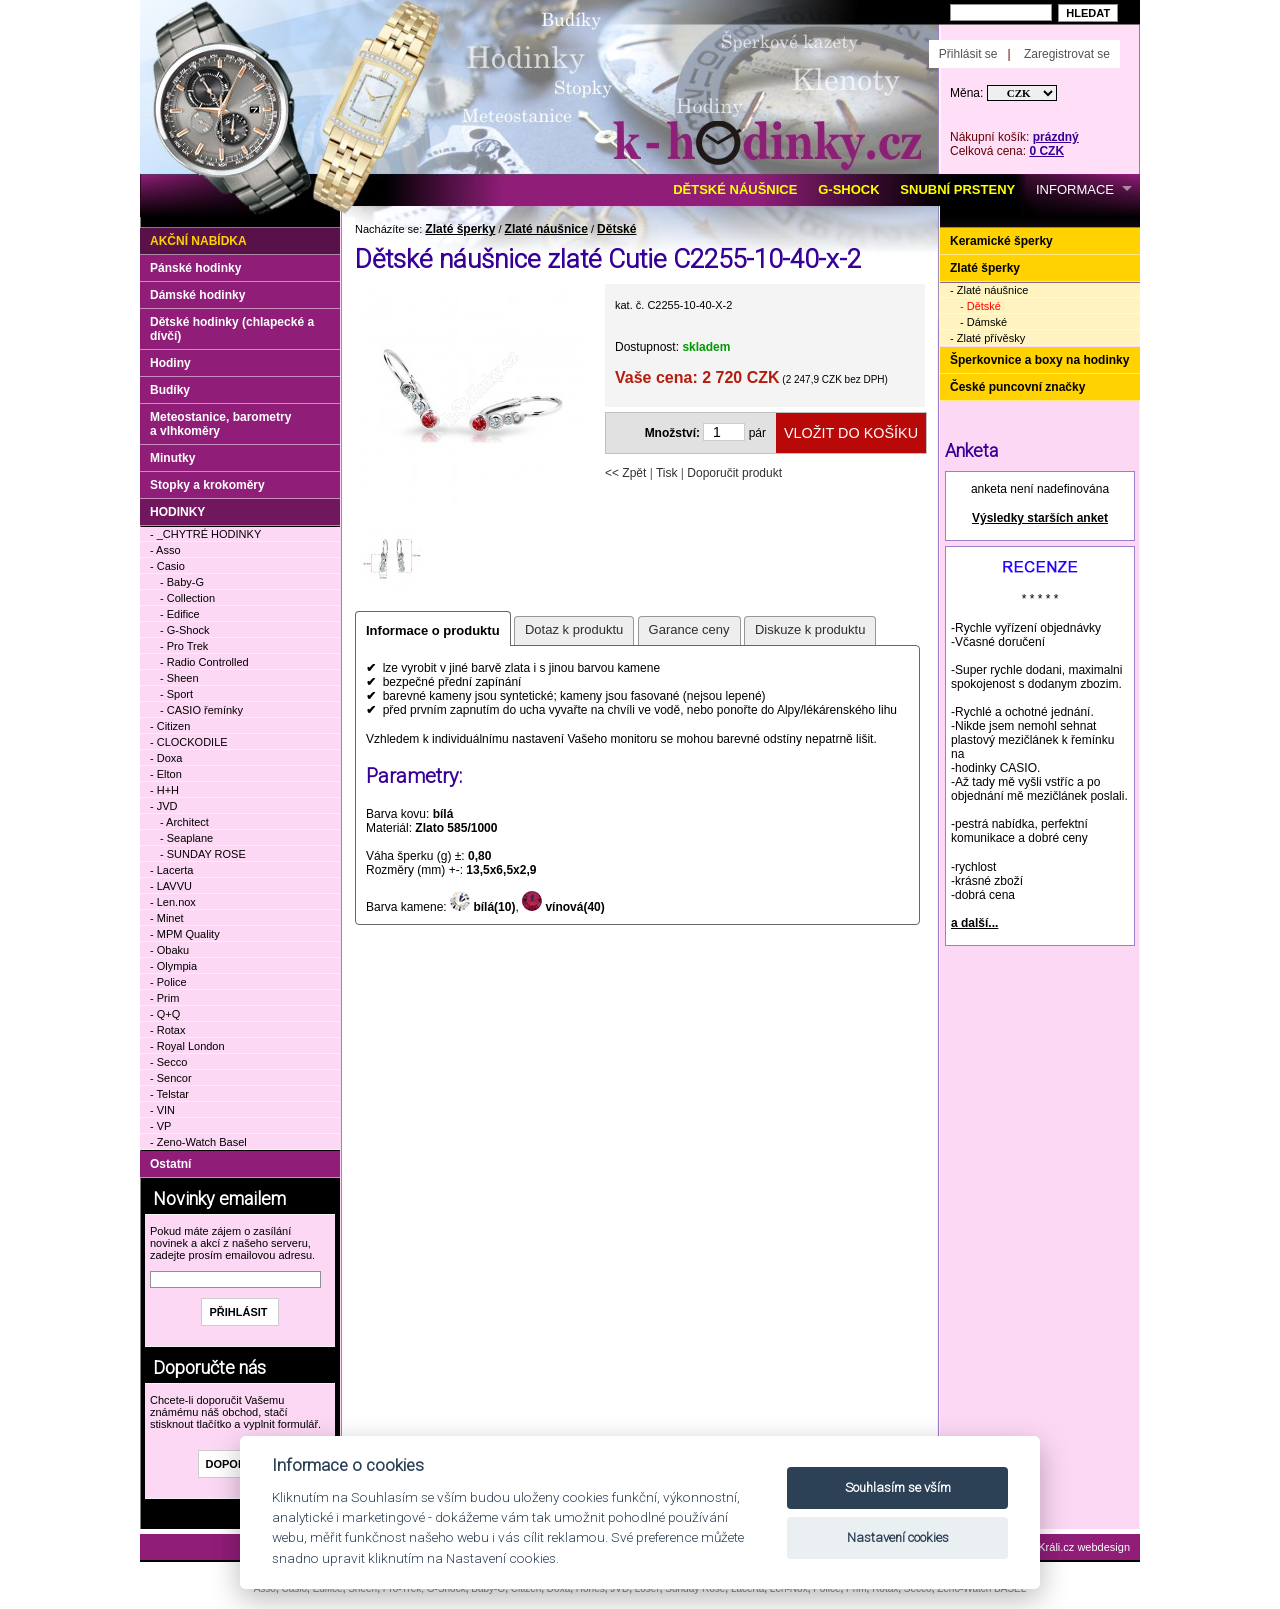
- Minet (167, 918)
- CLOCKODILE (189, 742)
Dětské (616, 229)
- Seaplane (186, 838)
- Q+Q (165, 1014)
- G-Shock (185, 630)
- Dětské (980, 306)
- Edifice (180, 614)
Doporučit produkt (734, 473)
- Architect (184, 822)
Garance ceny (689, 629)
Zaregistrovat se (1067, 54)
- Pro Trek (184, 646)
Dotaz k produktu (574, 629)
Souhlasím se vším (898, 1487)
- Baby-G (182, 582)
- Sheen (179, 678)
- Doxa (166, 758)
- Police (168, 982)
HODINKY (177, 512)
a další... (974, 923)
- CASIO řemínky (201, 710)
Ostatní (170, 1164)
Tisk (667, 473)
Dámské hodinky (197, 295)
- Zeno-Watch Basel (198, 1142)
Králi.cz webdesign (1084, 1547)
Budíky (170, 390)
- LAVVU (171, 886)
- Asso (165, 550)
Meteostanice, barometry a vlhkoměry (220, 424)
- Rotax (167, 1030)
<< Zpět (625, 473)
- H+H (164, 790)
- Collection (187, 598)
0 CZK (1046, 151)
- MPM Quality (185, 934)
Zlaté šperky (460, 229)
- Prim (164, 998)
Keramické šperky (1001, 241)
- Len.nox (173, 902)
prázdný (1056, 137)
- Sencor (171, 1078)
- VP (160, 1126)
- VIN (162, 1110)
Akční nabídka (198, 241)
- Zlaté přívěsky (987, 338)
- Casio (167, 566)
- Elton (166, 774)
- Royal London (187, 1046)
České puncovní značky (1017, 387)
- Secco (168, 1062)
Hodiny (170, 363)
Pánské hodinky (195, 268)
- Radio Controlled (204, 662)
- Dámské (983, 322)
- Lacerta (171, 870)
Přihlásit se (968, 54)
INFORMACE (1075, 189)
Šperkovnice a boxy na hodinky (1039, 360)
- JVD (164, 806)
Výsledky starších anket (1040, 518)
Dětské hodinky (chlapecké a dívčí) (232, 329)
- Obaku (169, 950)
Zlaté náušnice (546, 229)
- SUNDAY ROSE (203, 854)
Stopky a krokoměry (207, 485)
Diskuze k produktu (810, 629)
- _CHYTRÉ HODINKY (205, 534)
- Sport (176, 694)
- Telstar (169, 1094)
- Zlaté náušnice (989, 290)
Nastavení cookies (898, 1537)
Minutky (172, 458)
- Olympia (173, 966)
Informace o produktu (433, 630)
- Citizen (170, 726)
